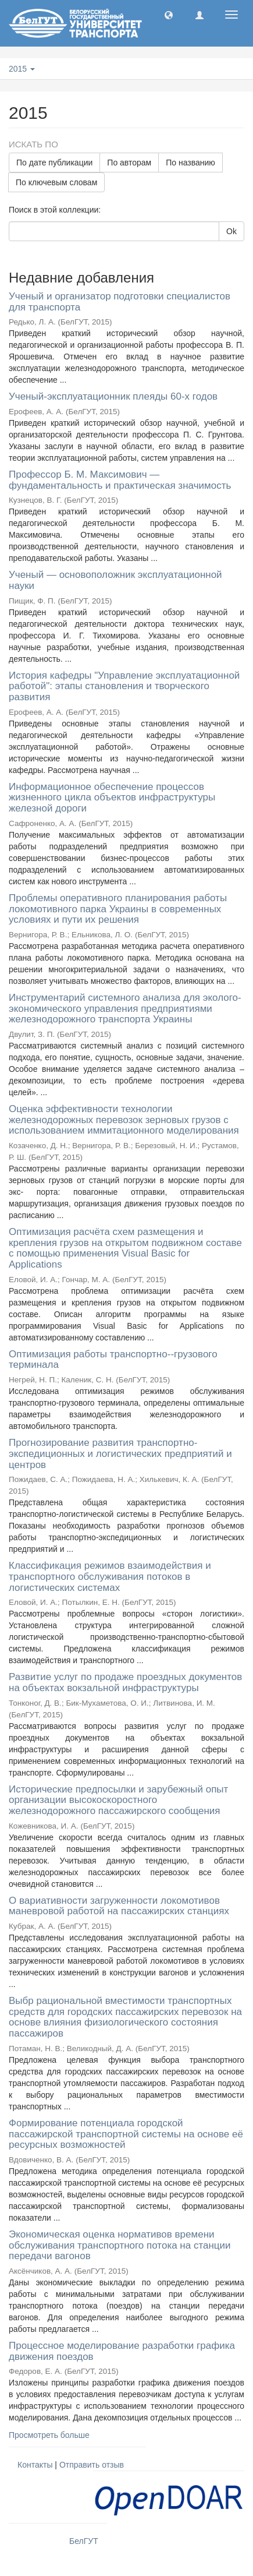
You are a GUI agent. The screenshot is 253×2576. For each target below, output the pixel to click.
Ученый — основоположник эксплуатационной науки (115, 580)
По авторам (129, 162)
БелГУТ (83, 2541)
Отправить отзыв (91, 2464)
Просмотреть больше (49, 2435)
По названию (190, 162)
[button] (168, 14)
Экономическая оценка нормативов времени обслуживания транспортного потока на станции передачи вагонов (120, 2245)
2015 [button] (22, 68)
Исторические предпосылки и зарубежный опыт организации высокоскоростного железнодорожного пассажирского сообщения (118, 1800)
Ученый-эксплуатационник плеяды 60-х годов (113, 396)
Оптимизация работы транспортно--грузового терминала (113, 1360)
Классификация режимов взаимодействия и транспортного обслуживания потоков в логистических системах (110, 1576)
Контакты (34, 2464)
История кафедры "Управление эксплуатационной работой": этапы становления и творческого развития (124, 686)
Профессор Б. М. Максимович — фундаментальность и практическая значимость (120, 480)
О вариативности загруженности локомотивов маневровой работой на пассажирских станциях (119, 1906)
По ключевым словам (56, 182)
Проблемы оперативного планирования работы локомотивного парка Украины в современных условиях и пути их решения (118, 908)
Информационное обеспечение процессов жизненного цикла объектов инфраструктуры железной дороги (112, 797)
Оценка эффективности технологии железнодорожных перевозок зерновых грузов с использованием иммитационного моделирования (124, 1119)
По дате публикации (54, 162)
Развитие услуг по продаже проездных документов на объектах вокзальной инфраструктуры (125, 1682)
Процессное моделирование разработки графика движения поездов (122, 2351)
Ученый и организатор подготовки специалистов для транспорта (119, 302)
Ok (231, 231)
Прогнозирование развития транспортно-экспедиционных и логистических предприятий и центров (120, 1453)
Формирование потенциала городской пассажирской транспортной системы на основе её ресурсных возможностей (126, 2134)
